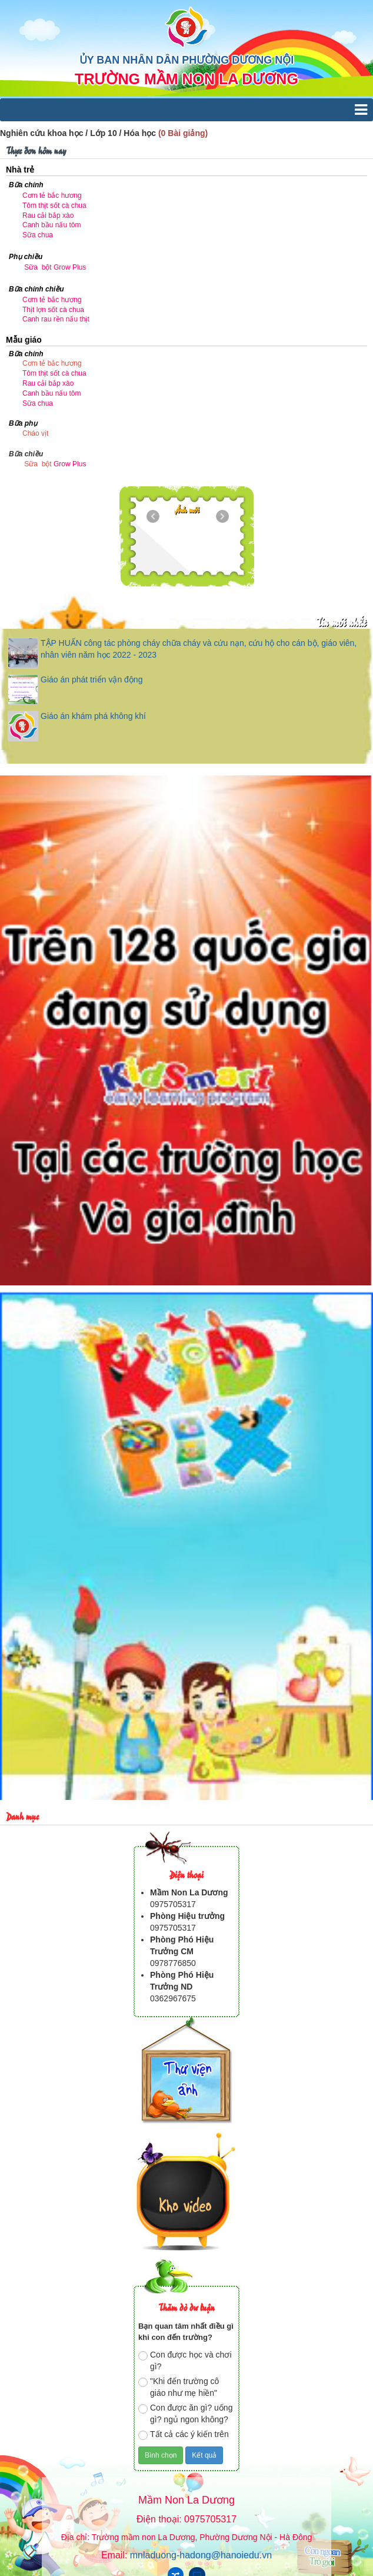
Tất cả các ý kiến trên (183, 2434)
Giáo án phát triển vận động (91, 679)
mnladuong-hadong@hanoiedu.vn (201, 2555)
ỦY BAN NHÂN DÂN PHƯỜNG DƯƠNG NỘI (186, 60)
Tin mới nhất (341, 621)
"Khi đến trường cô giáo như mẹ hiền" (178, 2387)
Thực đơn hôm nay (36, 149)
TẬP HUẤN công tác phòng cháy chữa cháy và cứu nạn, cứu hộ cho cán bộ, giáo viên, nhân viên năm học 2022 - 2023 (199, 648)
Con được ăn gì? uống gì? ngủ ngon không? (185, 2413)
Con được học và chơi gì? (185, 2360)
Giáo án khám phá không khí (93, 716)
